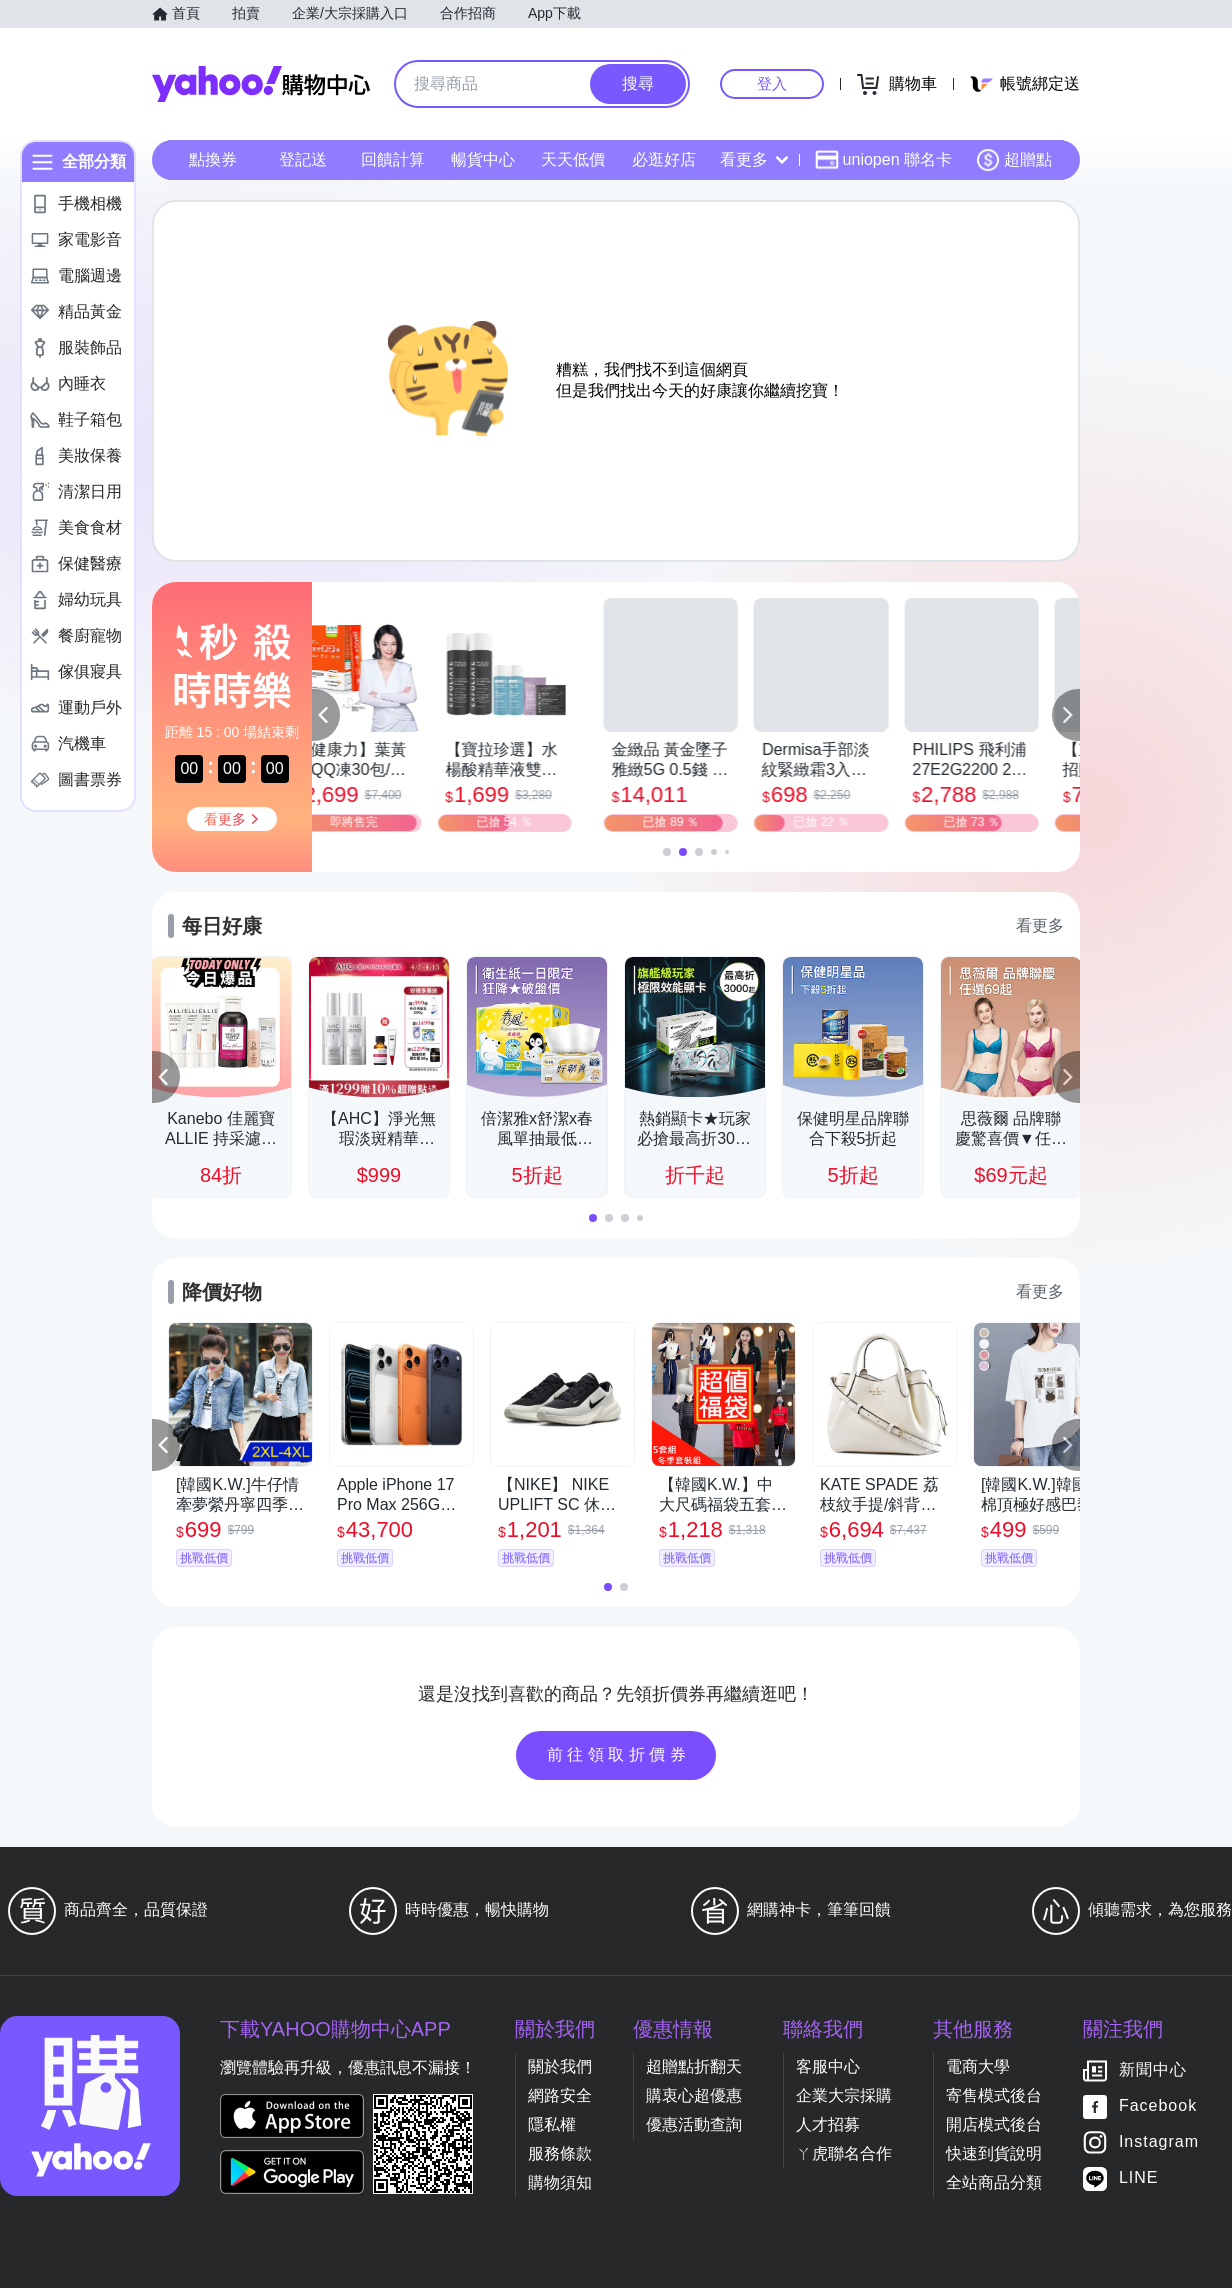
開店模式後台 (994, 2124)
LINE (1139, 2178)
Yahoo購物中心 (261, 84)
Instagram (1159, 2142)
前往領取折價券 (619, 1754)
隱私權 (552, 2124)
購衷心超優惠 (694, 2095)
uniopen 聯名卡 (883, 160)
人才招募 (828, 2124)
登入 (772, 83)
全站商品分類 (994, 2182)
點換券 (213, 159)
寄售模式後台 (994, 2095)
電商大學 (978, 2066)
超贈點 (1014, 160)
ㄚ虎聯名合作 (844, 2153)
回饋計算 (393, 159)
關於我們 (560, 2066)
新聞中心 (1153, 2070)
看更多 (754, 159)
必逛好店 (664, 159)
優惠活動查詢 (694, 2124)
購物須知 (560, 2182)
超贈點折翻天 (694, 2066)
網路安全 (560, 2095)
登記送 (303, 159)
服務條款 (560, 2153)
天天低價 (573, 159)
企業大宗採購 (844, 2095)
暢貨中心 (483, 159)
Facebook (1158, 2106)
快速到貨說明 (994, 2153)
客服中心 (828, 2066)
